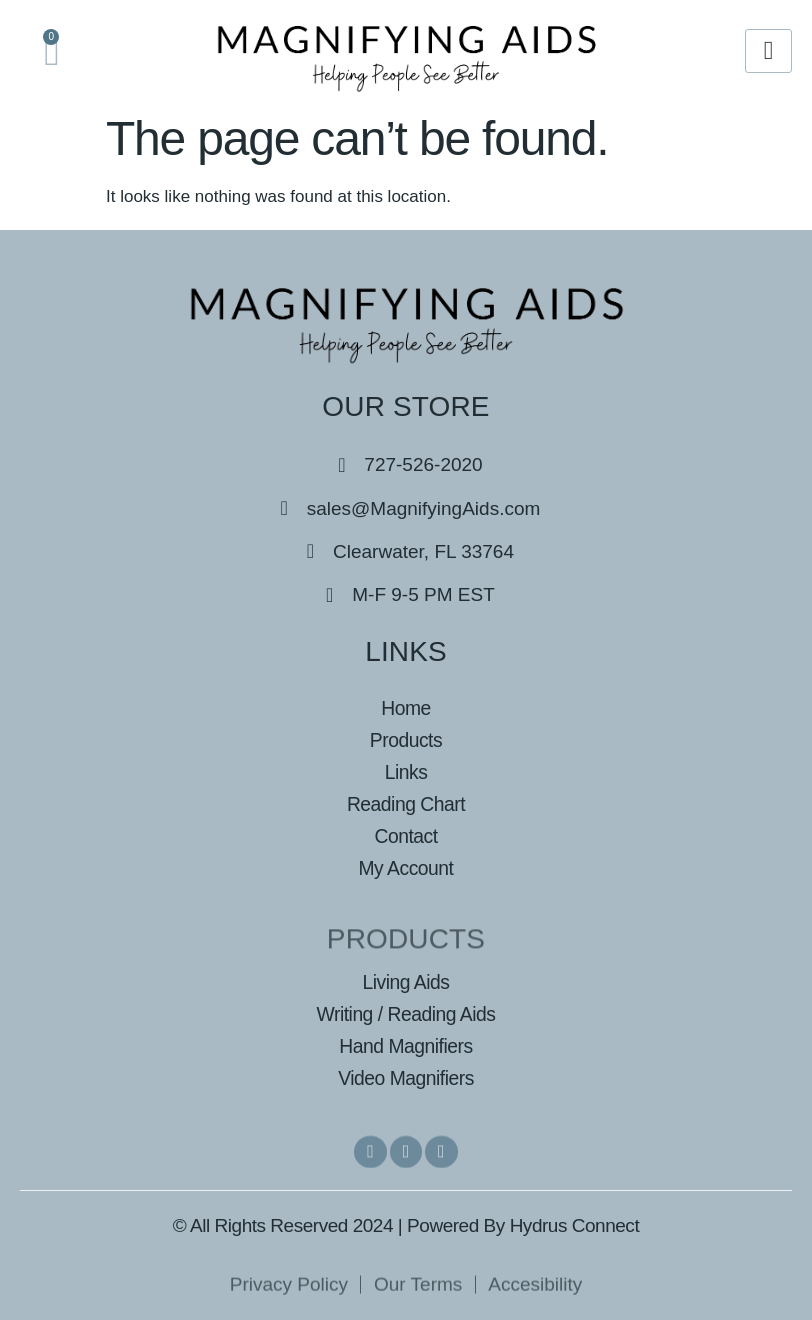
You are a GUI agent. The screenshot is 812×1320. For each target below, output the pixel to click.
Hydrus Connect (575, 1225)
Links (406, 772)
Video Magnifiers (406, 1077)
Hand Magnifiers (405, 1045)
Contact (406, 836)
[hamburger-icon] (768, 51)
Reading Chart (406, 804)
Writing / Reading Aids (406, 1014)
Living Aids (406, 982)
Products (405, 740)
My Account (405, 868)
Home (406, 708)
